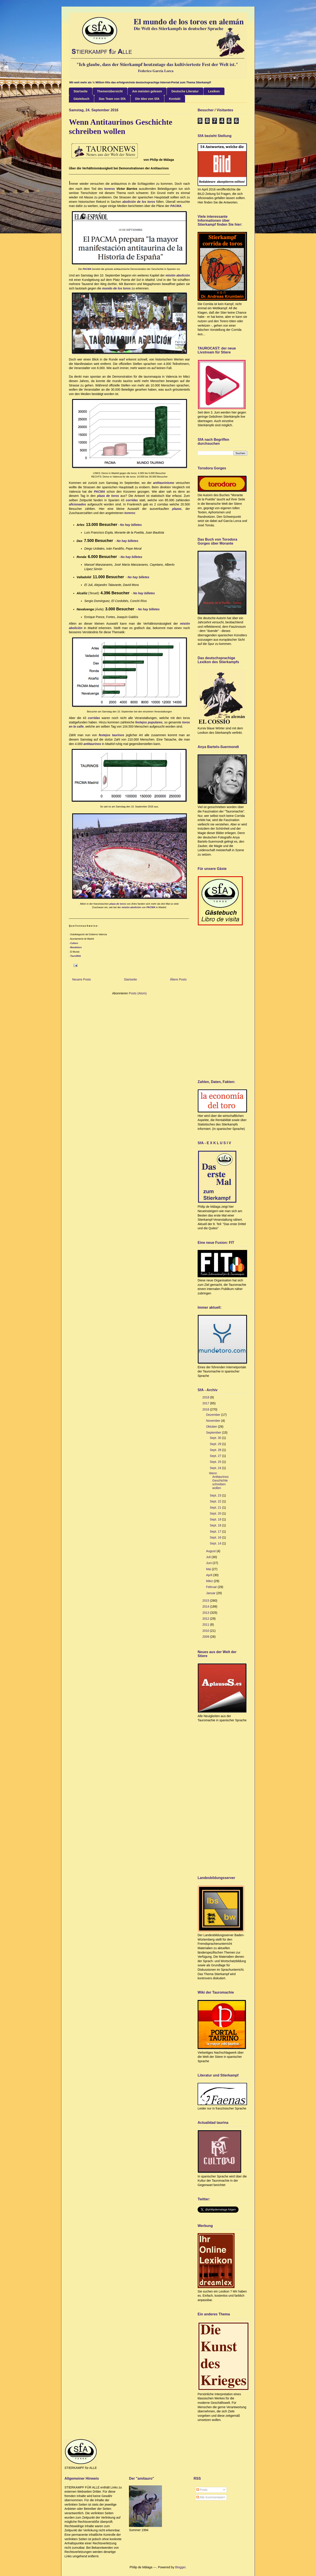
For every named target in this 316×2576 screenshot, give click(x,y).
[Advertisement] (222, 1004)
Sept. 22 (216, 1501)
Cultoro (74, 943)
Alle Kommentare (209, 2497)
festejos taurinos (111, 735)
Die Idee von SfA (147, 99)
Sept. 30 (216, 1438)
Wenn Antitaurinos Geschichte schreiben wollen (219, 1480)
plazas (177, 508)
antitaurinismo (163, 483)
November (213, 1420)
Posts (202, 2490)
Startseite (80, 91)
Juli (208, 1557)
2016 (206, 1409)
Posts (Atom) (138, 993)
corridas (132, 500)
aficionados (77, 504)
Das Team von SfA (112, 99)
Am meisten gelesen (147, 91)
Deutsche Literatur (185, 91)
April (209, 1575)
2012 (206, 1618)
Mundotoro (76, 947)
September (214, 1432)
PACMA (175, 206)
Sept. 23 (216, 1495)
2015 (206, 1600)
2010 (206, 1630)
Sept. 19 (216, 1519)
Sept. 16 (216, 1537)
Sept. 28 (216, 1450)
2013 (206, 1612)
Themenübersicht (110, 91)
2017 (206, 1403)
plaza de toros (108, 496)
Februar (212, 1587)
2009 (206, 1636)
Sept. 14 (216, 1543)
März (210, 1581)
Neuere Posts (81, 979)
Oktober (212, 1426)
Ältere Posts (178, 979)
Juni (209, 1563)
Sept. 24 (216, 1468)
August (211, 1551)
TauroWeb (75, 956)
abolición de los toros (138, 201)
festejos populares (149, 722)
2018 (206, 1397)
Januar (211, 1593)
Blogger (180, 2567)
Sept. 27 (216, 1456)
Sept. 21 (216, 1507)
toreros (109, 188)
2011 (206, 1624)
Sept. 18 (216, 1525)
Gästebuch (81, 99)
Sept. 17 (216, 1531)
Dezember (213, 1414)
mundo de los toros (116, 288)
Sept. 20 (216, 1513)
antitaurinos (92, 744)
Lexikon (214, 91)
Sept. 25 (216, 1462)
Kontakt (174, 99)
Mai (209, 1569)
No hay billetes (131, 525)
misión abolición (177, 275)
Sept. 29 (216, 1444)
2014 (206, 1606)
